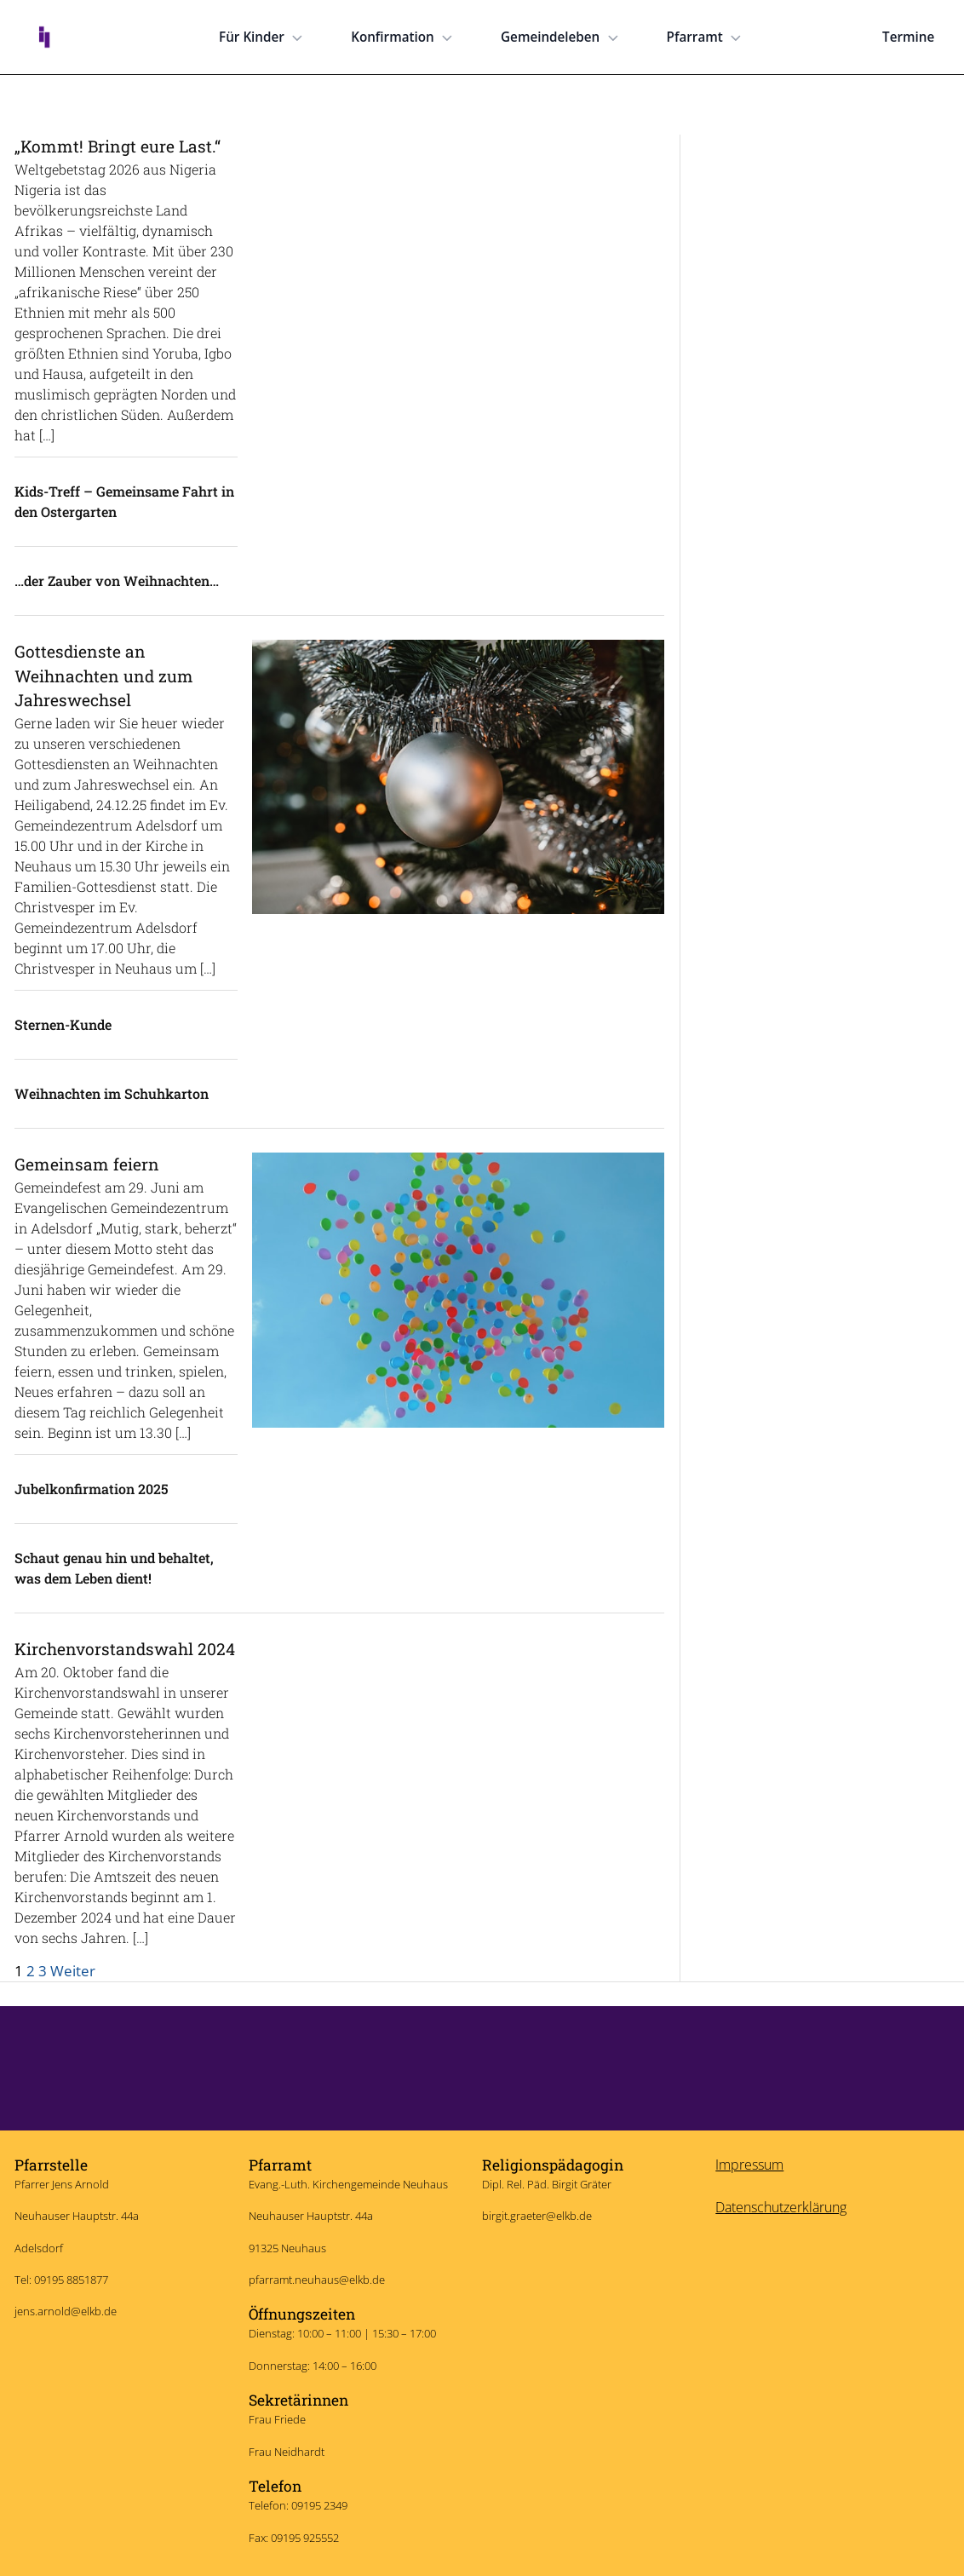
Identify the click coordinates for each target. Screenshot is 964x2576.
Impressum (749, 2164)
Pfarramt (706, 37)
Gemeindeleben (561, 37)
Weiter (72, 1970)
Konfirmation (403, 37)
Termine (908, 36)
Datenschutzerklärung (780, 2207)
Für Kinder (263, 37)
